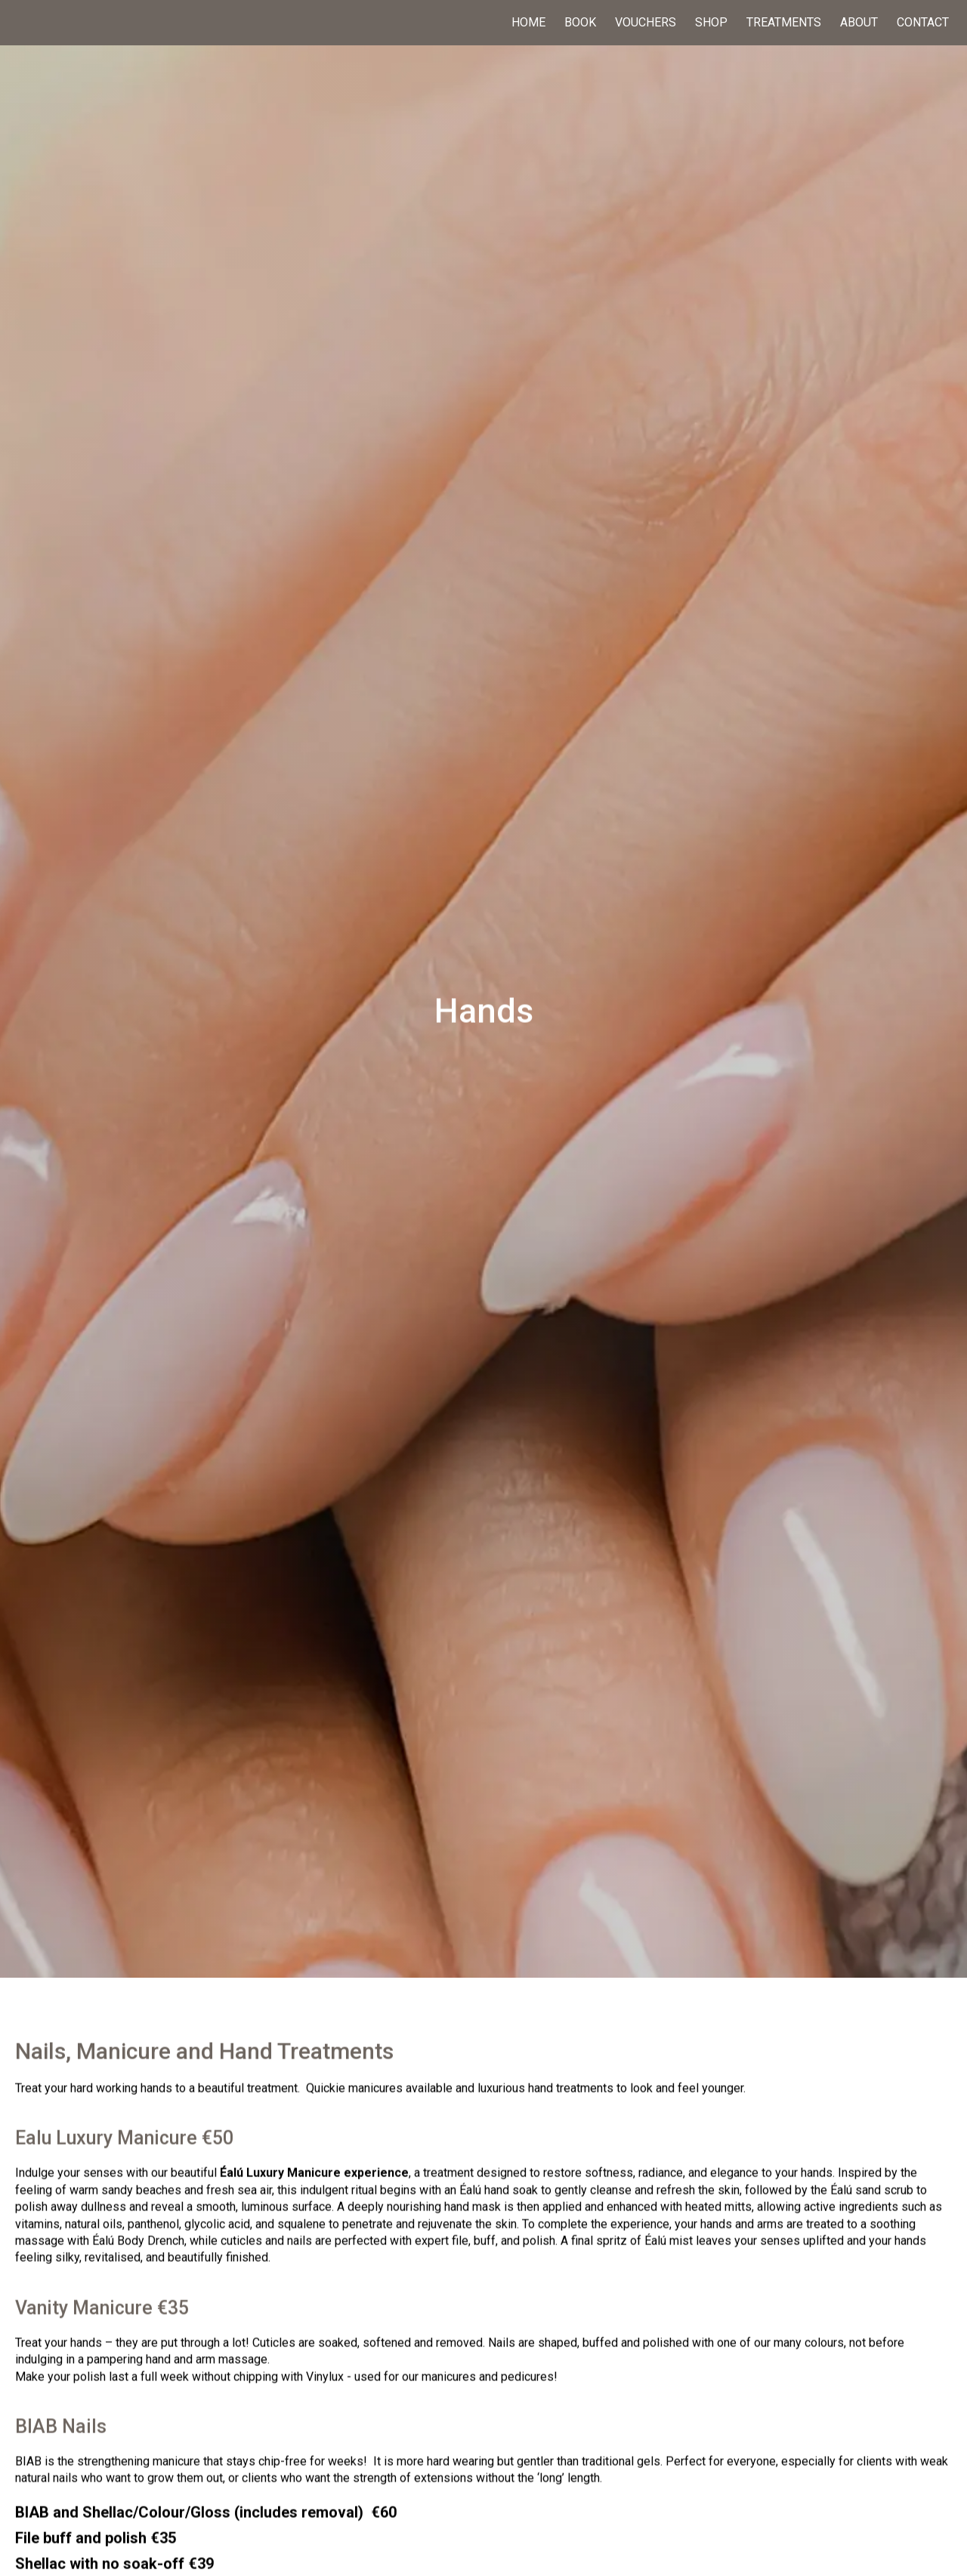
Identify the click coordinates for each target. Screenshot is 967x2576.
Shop (711, 23)
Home (528, 23)
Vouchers (645, 23)
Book (580, 23)
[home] (105, 22)
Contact (924, 23)
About (859, 23)
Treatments (783, 23)
